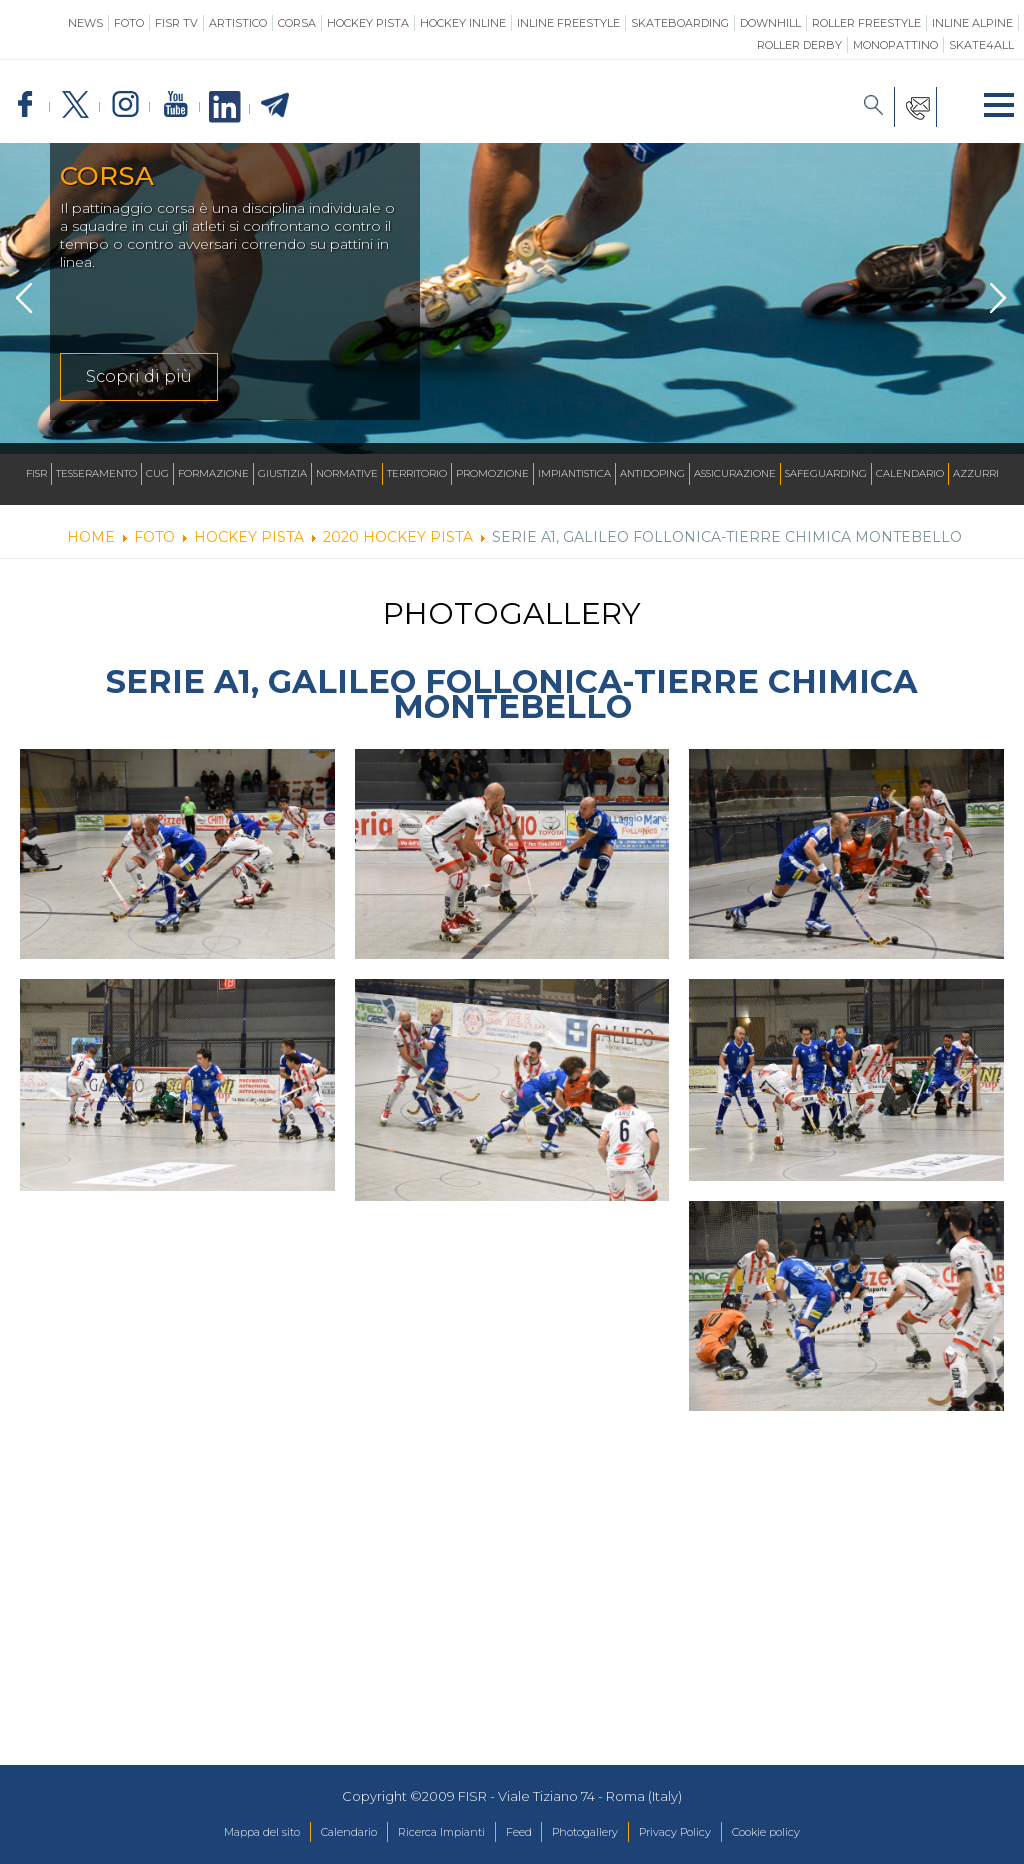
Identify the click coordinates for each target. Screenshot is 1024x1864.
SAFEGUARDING (826, 473)
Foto (129, 23)
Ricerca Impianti (426, 1833)
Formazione (213, 473)
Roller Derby (799, 45)
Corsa (297, 23)
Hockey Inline (463, 23)
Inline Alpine (972, 23)
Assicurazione (735, 473)
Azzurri (976, 473)
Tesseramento (96, 473)
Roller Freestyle (866, 23)
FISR (36, 473)
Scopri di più (139, 388)
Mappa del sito (212, 1833)
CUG (157, 473)
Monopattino (895, 45)
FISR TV (176, 23)
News (85, 23)
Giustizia (282, 473)
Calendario (910, 473)
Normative (347, 473)
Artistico (238, 23)
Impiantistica (574, 473)
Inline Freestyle (568, 23)
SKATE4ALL (981, 45)
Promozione (492, 473)
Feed (517, 1833)
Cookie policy (814, 1833)
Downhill (770, 23)
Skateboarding (680, 23)
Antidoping (652, 473)
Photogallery (597, 1833)
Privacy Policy (704, 1833)
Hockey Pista (368, 23)
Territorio (417, 473)
